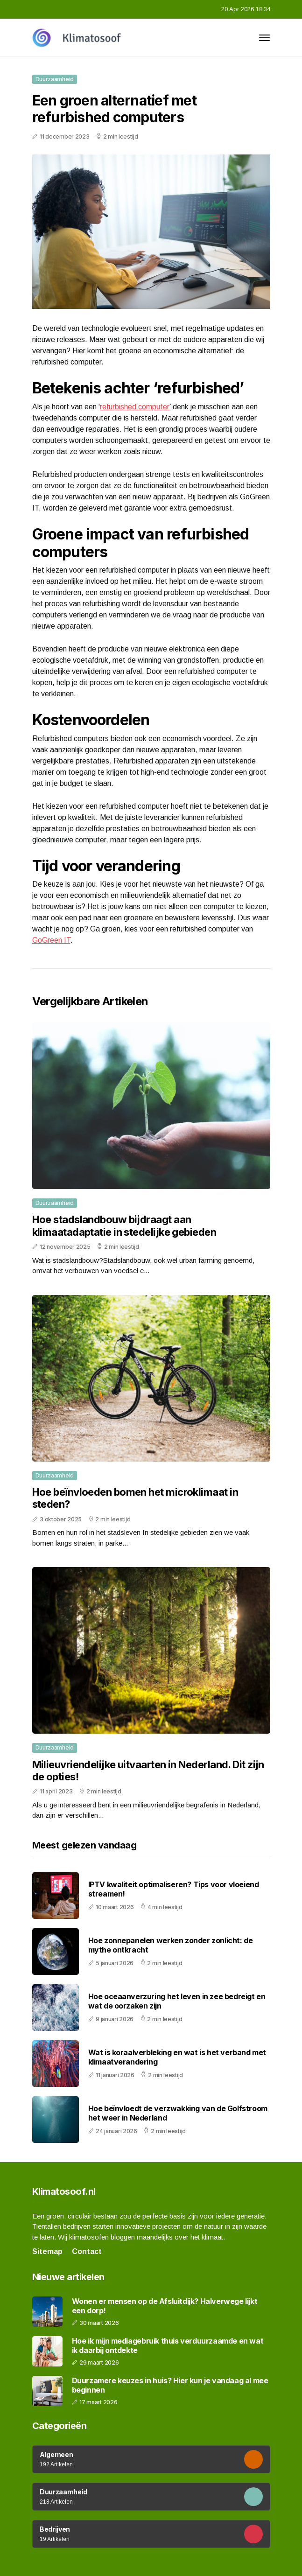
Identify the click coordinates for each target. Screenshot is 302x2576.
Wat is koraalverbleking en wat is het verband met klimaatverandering (177, 2057)
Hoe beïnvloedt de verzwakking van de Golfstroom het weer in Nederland (177, 2113)
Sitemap (47, 2251)
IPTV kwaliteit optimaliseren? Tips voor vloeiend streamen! (173, 1889)
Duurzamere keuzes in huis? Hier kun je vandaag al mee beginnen (170, 2385)
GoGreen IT (51, 940)
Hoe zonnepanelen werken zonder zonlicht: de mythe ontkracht (170, 1945)
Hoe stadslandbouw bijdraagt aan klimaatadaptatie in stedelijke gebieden (124, 1225)
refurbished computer (135, 407)
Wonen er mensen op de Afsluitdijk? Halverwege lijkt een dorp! (165, 2306)
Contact (87, 2251)
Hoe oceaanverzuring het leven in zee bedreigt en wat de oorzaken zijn (177, 2001)
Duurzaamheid (54, 79)
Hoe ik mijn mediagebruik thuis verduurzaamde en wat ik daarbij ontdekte (168, 2345)
